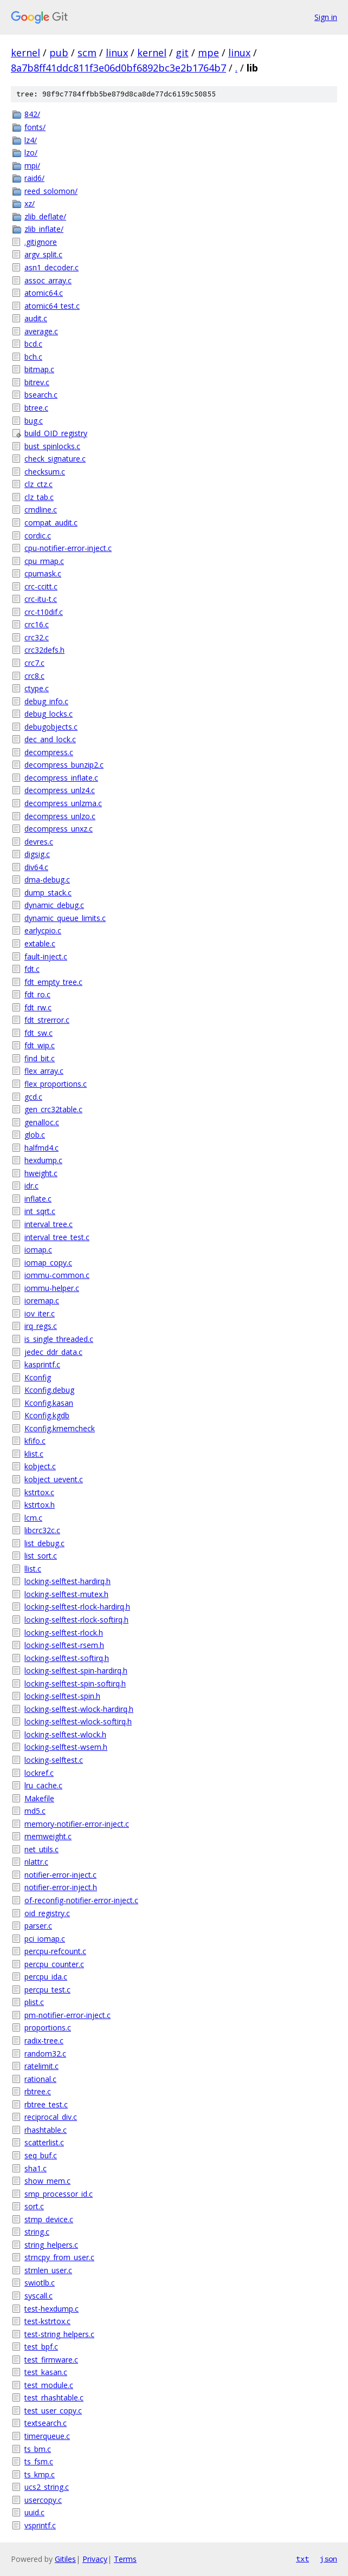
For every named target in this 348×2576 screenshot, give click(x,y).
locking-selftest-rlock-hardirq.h (77, 1606)
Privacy (94, 2559)
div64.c (36, 867)
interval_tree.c (48, 1224)
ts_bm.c (37, 2449)
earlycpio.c (42, 930)
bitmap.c (39, 369)
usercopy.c (43, 2500)
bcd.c (33, 344)
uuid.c (34, 2512)
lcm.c (33, 1518)
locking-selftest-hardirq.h (67, 1581)
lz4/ (30, 140)
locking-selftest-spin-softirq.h (75, 1683)
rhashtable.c (45, 2130)
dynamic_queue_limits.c (65, 918)
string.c (36, 2232)
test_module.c (48, 2385)
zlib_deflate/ (45, 216)
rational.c (40, 2079)
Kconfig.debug (49, 1390)
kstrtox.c (39, 1492)
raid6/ (34, 178)
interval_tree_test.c (56, 1237)
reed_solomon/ (51, 191)
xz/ (29, 203)
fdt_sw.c (38, 1033)
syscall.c (38, 2296)
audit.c (35, 318)
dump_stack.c (48, 892)
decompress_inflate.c (61, 778)
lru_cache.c (43, 1785)
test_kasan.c (45, 2372)
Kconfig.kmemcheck (59, 1428)
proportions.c (47, 2027)
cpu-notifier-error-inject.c (68, 548)
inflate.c (37, 1198)
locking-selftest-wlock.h (65, 1734)
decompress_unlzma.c (63, 803)
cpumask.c (42, 573)
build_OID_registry (55, 433)
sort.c (34, 2206)
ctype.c (36, 688)
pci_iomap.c (44, 1938)
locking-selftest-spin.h (62, 1696)
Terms (125, 2559)
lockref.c (39, 1773)
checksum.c (44, 471)
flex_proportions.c (55, 1084)
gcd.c (33, 1097)
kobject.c (40, 1466)
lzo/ (30, 152)
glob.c (34, 1135)
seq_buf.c (40, 2155)
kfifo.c (35, 1441)
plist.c (34, 2002)
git (182, 52)
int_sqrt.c (39, 1211)
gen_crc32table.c (53, 1109)
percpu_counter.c (54, 1964)
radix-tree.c (43, 2040)
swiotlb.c (39, 2282)
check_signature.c (55, 458)
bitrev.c (36, 382)
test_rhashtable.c (53, 2397)
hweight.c (40, 1173)
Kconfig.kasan (48, 1403)
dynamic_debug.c (54, 905)
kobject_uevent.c (53, 1479)
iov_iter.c (39, 1313)
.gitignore (40, 242)
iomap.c (38, 1249)
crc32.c (36, 637)
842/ (32, 114)
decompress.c (48, 752)
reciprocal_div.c (50, 2117)
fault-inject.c (45, 956)
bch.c (33, 357)
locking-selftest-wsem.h (65, 1747)
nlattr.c (36, 1862)
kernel (25, 52)
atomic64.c (43, 293)
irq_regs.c (40, 1326)
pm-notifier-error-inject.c (67, 2015)
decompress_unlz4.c (59, 790)
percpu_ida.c (45, 1976)
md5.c (35, 1811)
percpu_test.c (47, 1989)
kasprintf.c (42, 1364)
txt (302, 2559)
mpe (208, 52)
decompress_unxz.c (58, 828)
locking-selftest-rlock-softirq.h (76, 1619)
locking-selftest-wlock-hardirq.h (78, 1709)
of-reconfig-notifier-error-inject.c (81, 1900)
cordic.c (37, 535)
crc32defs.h (44, 650)
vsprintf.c (40, 2525)
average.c (41, 331)
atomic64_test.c (52, 306)
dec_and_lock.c (50, 739)
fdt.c (32, 969)
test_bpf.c (41, 2346)
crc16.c (36, 624)
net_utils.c (41, 1849)
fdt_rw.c (37, 1007)
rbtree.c (37, 2091)
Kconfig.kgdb (46, 1415)
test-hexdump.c (51, 2309)
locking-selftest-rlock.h (63, 1632)
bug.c (33, 421)
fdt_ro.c (37, 994)
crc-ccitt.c (40, 586)
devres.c (38, 841)
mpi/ (32, 165)
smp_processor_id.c (58, 2194)
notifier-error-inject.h (60, 1887)
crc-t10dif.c (43, 612)
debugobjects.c (51, 727)
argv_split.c (43, 254)
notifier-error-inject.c (60, 1875)
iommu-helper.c (51, 1288)
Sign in (325, 17)
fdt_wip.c (39, 1045)
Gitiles (65, 2559)
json (328, 2559)
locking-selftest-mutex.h (66, 1594)
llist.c (32, 1568)
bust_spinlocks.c (52, 446)
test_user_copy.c (53, 2410)
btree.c (36, 408)
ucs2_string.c (46, 2487)
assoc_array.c (48, 280)
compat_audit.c (51, 522)
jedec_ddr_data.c (53, 1352)
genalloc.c (41, 1122)
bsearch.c (40, 395)
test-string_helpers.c (59, 2334)
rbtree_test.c (46, 2104)
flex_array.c (43, 1071)
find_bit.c (39, 1058)
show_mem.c (47, 2181)
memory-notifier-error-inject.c (76, 1824)
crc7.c (34, 663)
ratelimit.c (41, 2066)
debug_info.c (46, 701)
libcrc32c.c (42, 1530)
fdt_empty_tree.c (53, 982)
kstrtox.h (39, 1505)
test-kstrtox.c (47, 2321)
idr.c (31, 1185)
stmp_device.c (48, 2219)
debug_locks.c (48, 714)
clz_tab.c (39, 497)
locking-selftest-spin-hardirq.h (75, 1670)
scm (87, 52)
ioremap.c (41, 1300)
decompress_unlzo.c (59, 816)
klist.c (33, 1454)
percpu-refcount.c (55, 1951)
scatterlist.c (44, 2142)
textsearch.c (45, 2423)
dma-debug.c (47, 879)
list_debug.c (44, 1543)
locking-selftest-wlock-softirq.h (78, 1721)
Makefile (39, 1798)
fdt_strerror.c (46, 1020)
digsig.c (37, 854)
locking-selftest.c (53, 1760)
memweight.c (48, 1836)
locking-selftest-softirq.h (66, 1658)
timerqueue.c (47, 2436)
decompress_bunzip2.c (64, 765)
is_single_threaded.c (58, 1339)
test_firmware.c (51, 2359)
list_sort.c (40, 1555)
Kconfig (37, 1377)
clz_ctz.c (38, 484)
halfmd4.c (41, 1148)
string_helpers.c (51, 2245)
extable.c (39, 943)
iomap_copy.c (48, 1262)
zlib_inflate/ (43, 229)
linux (117, 52)
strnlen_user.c (48, 2270)
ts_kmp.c (39, 2474)
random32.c (45, 2053)
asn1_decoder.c (51, 267)
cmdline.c (40, 509)
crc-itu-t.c (40, 599)
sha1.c (35, 2168)
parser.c (38, 1925)
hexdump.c (43, 1160)
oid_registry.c (47, 1913)
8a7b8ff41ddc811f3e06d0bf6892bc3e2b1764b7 (118, 67)
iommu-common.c (56, 1275)
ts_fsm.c (38, 2461)
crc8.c (34, 676)
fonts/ (35, 127)
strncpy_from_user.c (59, 2257)
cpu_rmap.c (44, 561)
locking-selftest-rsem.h (64, 1645)
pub (58, 52)
